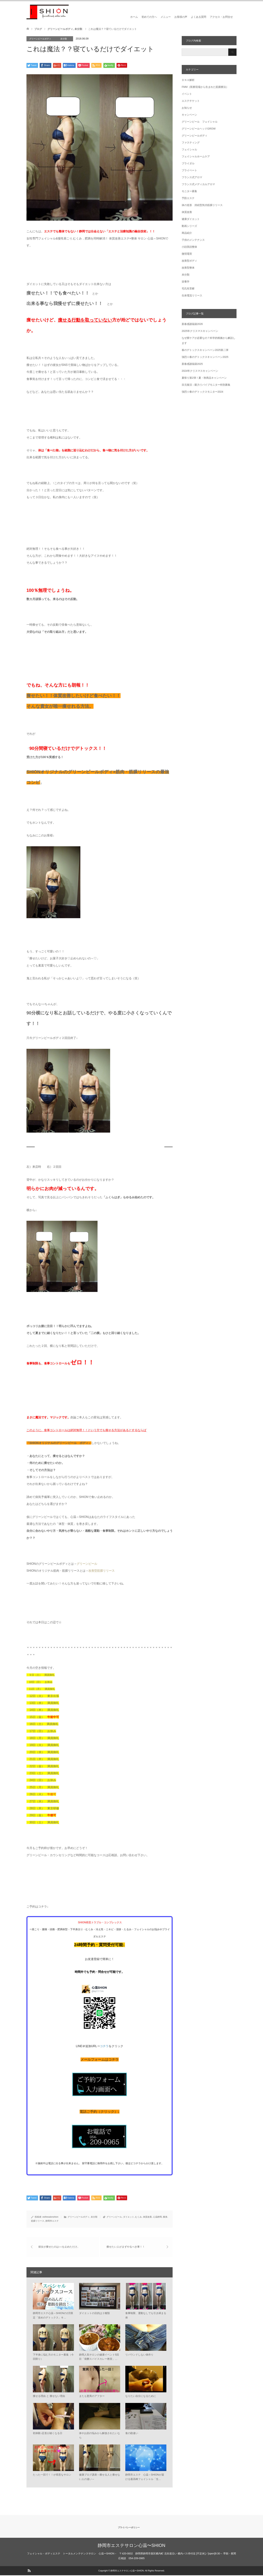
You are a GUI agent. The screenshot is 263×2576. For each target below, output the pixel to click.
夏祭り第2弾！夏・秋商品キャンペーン (204, 377)
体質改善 (147, 2217)
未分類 (63, 39)
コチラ (104, 2046)
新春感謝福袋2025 (192, 363)
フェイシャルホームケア (196, 156)
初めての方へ (149, 16)
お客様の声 (180, 16)
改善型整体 (188, 267)
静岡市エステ (52, 2221)
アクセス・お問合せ (221, 16)
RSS (29, 2571)
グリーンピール (87, 1563)
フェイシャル (189, 149)
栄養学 (185, 281)
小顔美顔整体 (189, 246)
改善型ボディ (189, 260)
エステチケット (191, 100)
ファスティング (191, 142)
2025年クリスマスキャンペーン (200, 330)
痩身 (165, 2217)
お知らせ (187, 107)
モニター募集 (189, 191)
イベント (187, 93)
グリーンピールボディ (40, 39)
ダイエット (128, 2217)
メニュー (166, 16)
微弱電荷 (187, 253)
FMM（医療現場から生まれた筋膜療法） (205, 86)
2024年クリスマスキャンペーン (200, 370)
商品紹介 (187, 232)
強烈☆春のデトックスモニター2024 (202, 391)
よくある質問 (198, 16)
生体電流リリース (192, 295)
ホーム (134, 16)
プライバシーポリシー (129, 2528)
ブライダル (188, 163)
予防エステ (188, 198)
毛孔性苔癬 (188, 288)
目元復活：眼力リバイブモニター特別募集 (206, 384)
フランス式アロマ (192, 177)
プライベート (189, 170)
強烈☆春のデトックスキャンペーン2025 (205, 356)
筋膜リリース (37, 2221)
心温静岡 (157, 2217)
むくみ (138, 2217)
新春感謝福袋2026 (192, 324)
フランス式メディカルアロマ (198, 184)
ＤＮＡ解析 (188, 79)
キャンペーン (189, 114)
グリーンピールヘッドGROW (199, 128)
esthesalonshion (50, 2217)
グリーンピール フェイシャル (200, 121)
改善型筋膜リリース (101, 1570)
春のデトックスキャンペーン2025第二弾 (205, 350)
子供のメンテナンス (193, 239)
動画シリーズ (189, 225)
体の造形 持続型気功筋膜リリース (202, 205)
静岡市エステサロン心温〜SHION (131, 2546)
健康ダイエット (191, 219)
